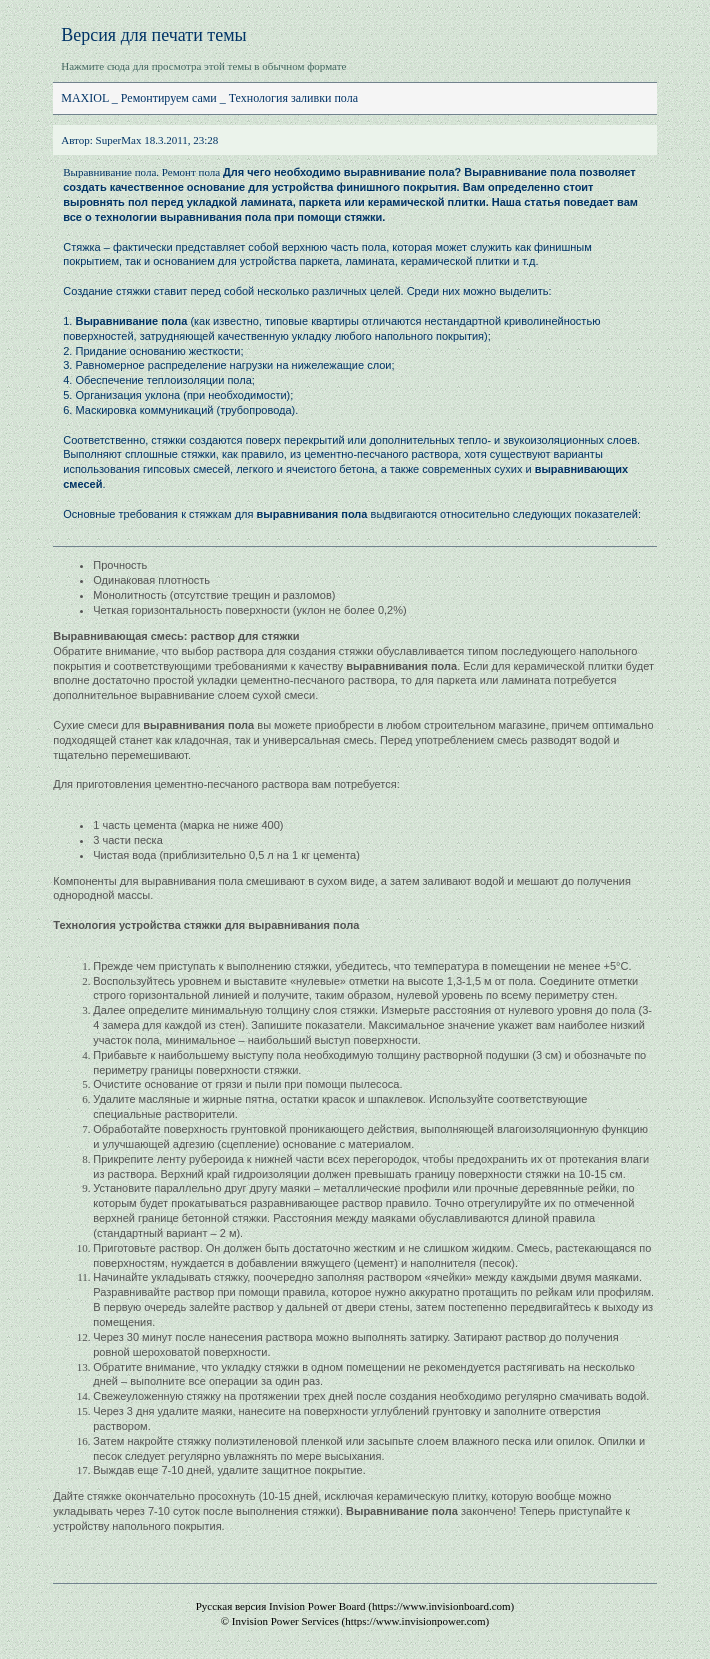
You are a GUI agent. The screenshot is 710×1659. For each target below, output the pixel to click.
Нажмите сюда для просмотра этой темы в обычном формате (203, 66)
